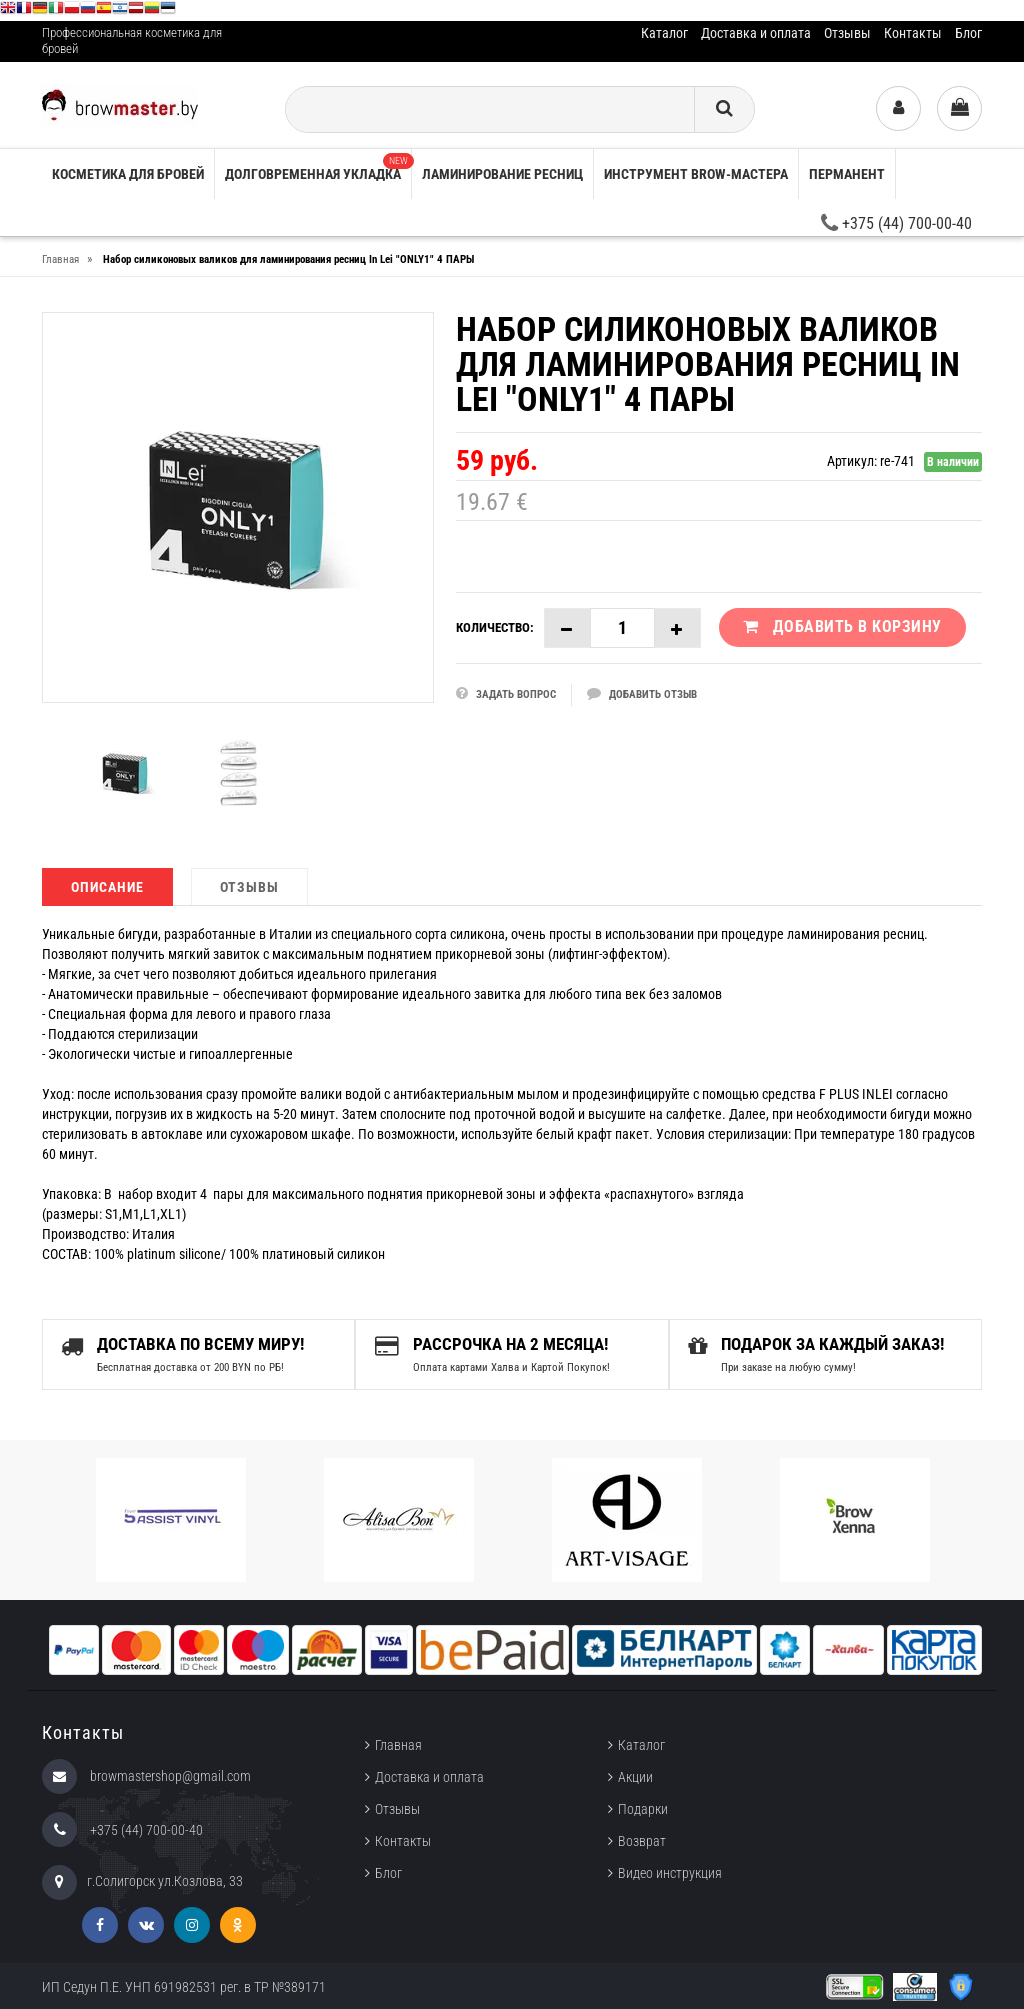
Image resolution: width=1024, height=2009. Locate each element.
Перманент (847, 174)
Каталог (664, 33)
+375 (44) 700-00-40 (896, 223)
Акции (635, 1776)
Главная (398, 1744)
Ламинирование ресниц (502, 174)
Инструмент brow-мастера (696, 174)
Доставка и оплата (756, 33)
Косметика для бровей (128, 174)
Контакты (913, 33)
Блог (968, 33)
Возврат (642, 1840)
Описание (107, 887)
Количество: (495, 627)
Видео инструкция (670, 1872)
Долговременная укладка (318, 167)
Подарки (643, 1808)
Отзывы (847, 33)
